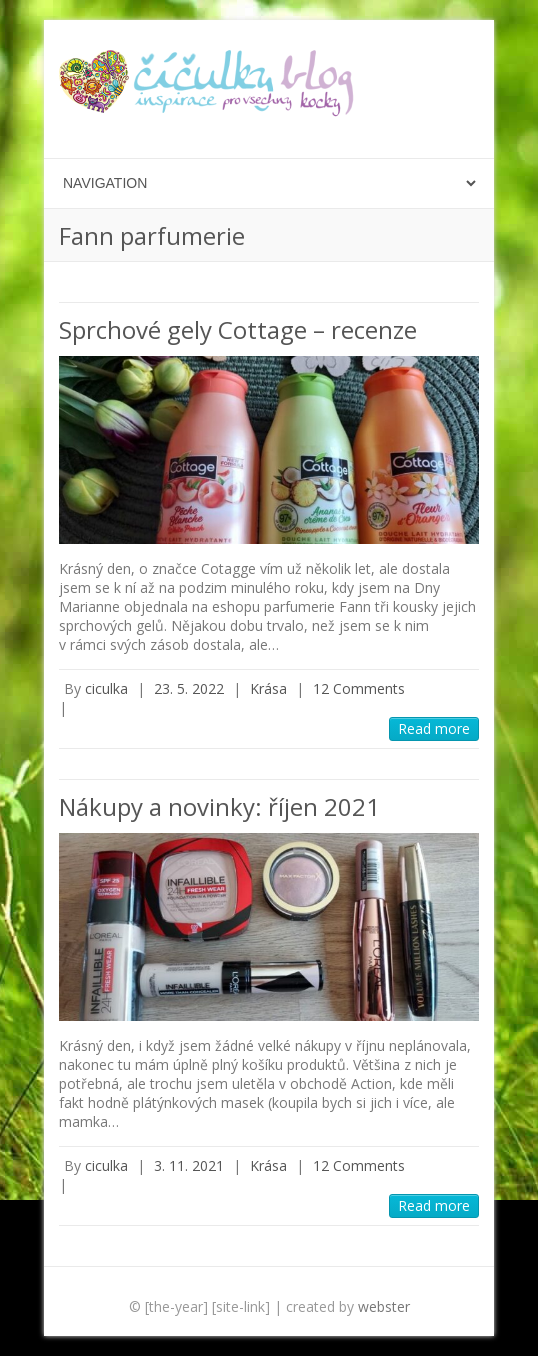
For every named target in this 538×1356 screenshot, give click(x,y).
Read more (434, 728)
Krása (268, 688)
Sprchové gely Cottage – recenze (238, 329)
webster (384, 1306)
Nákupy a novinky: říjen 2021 (219, 806)
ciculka (106, 688)
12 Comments (359, 688)
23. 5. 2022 (189, 688)
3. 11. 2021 (189, 1165)
